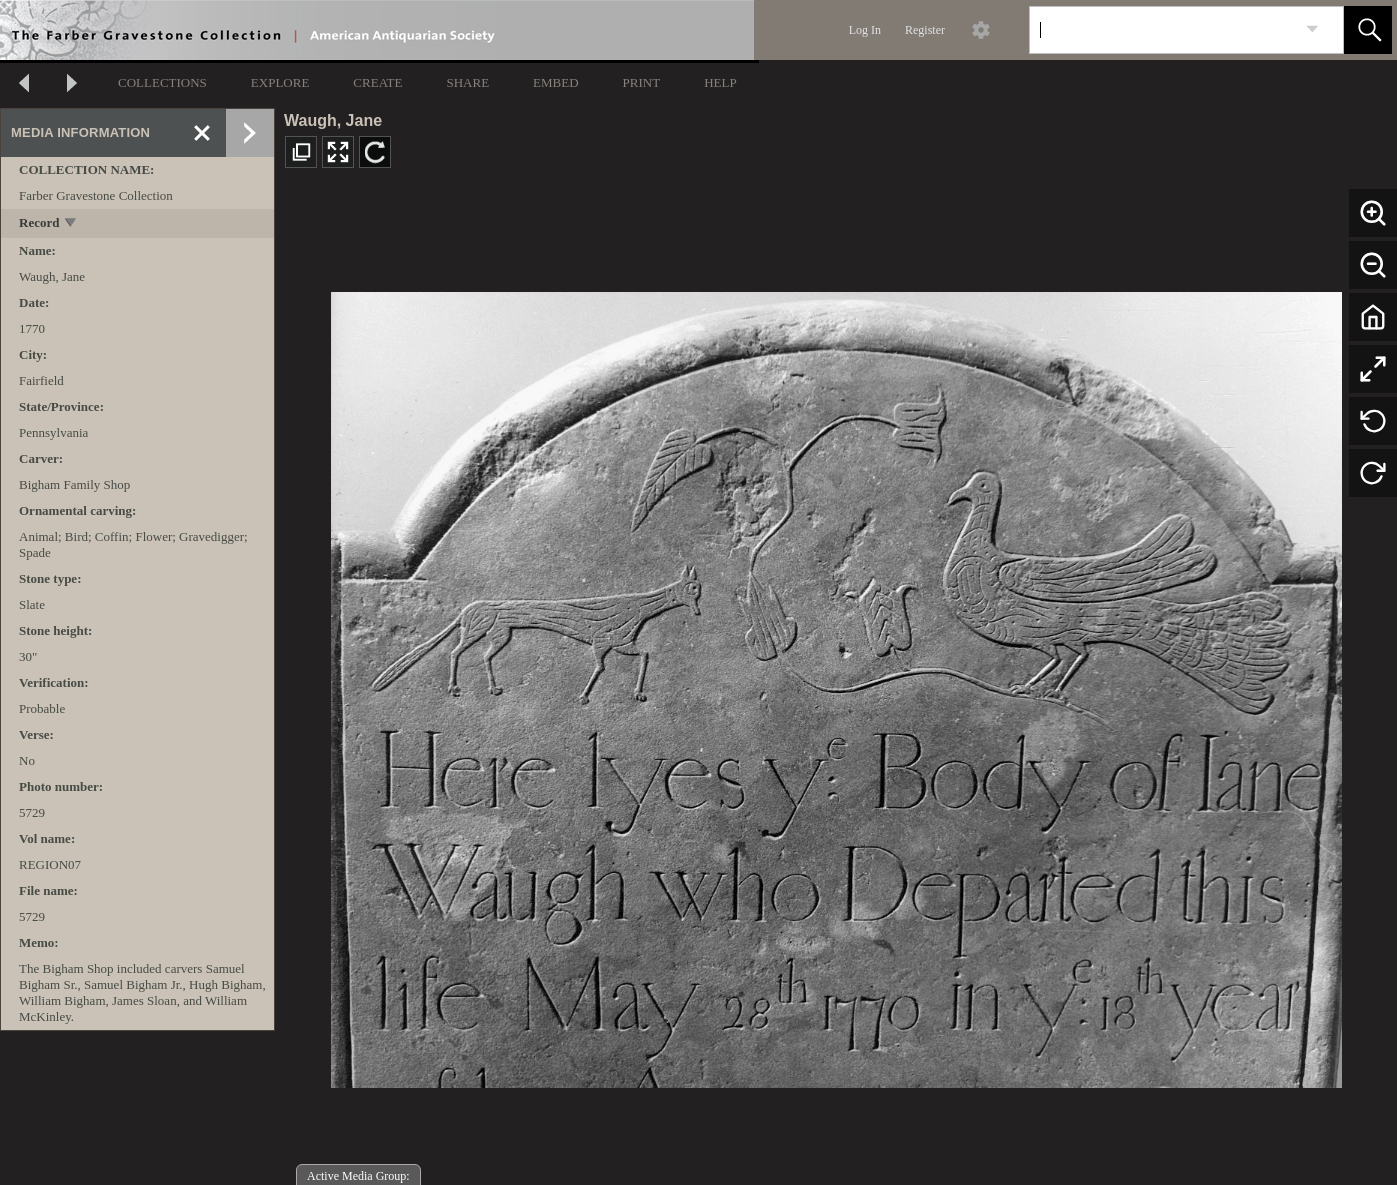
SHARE (467, 82)
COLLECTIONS (162, 82)
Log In (865, 30)
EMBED (556, 82)
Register (925, 30)
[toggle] (71, 224)
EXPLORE (280, 82)
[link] (1312, 29)
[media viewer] (836, 684)
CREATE (377, 82)
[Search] (1163, 30)
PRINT (642, 82)
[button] (1368, 30)
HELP (720, 82)
